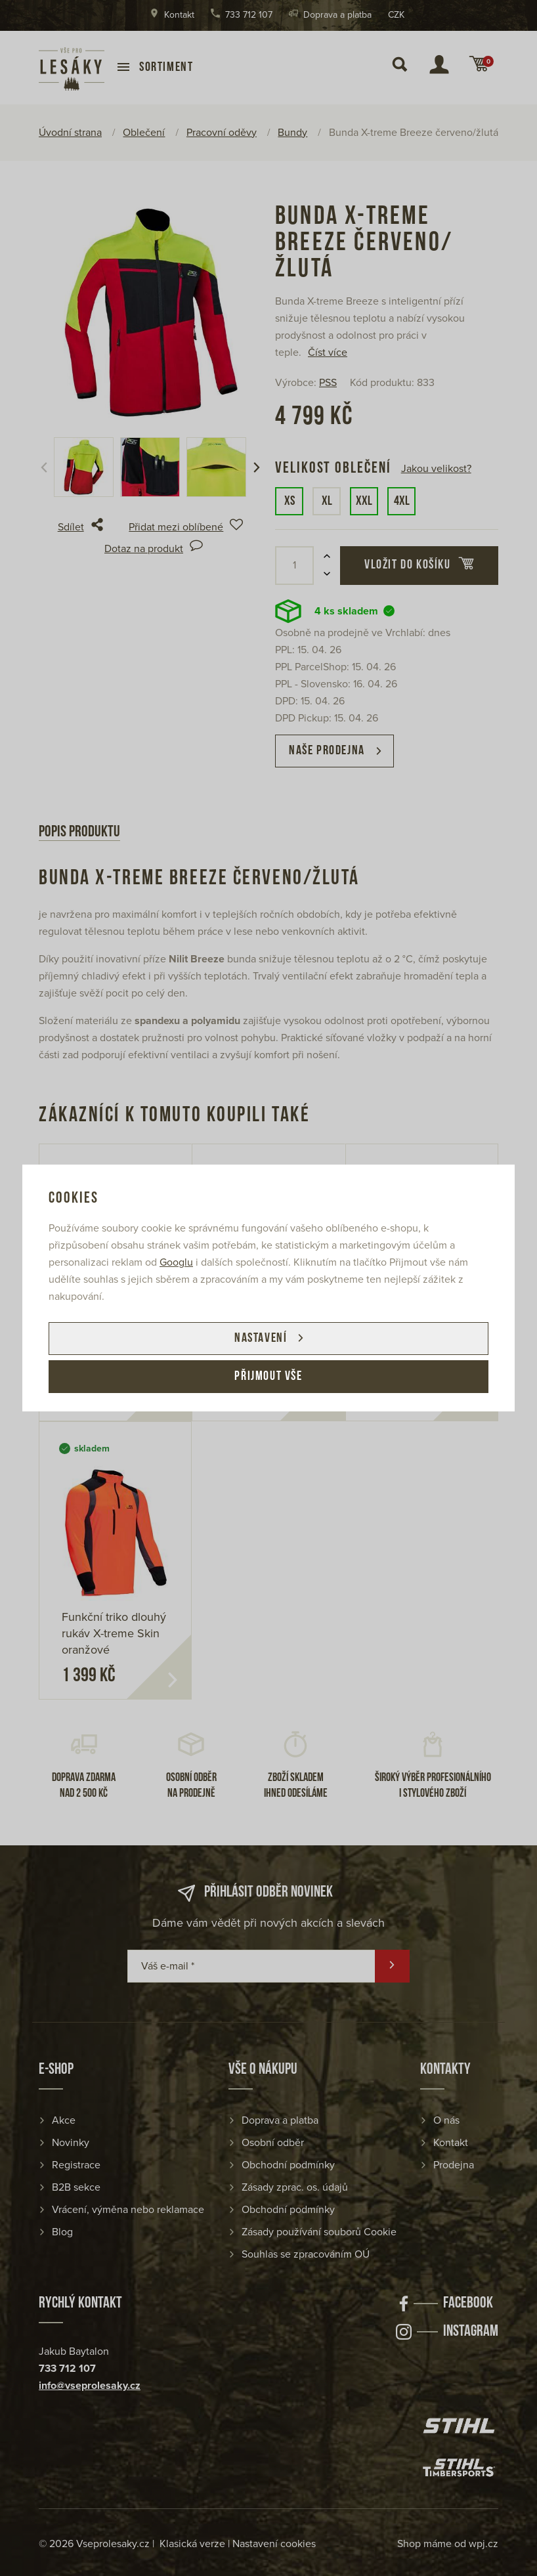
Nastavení (260, 1338)
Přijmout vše (268, 1376)
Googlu (176, 1262)
